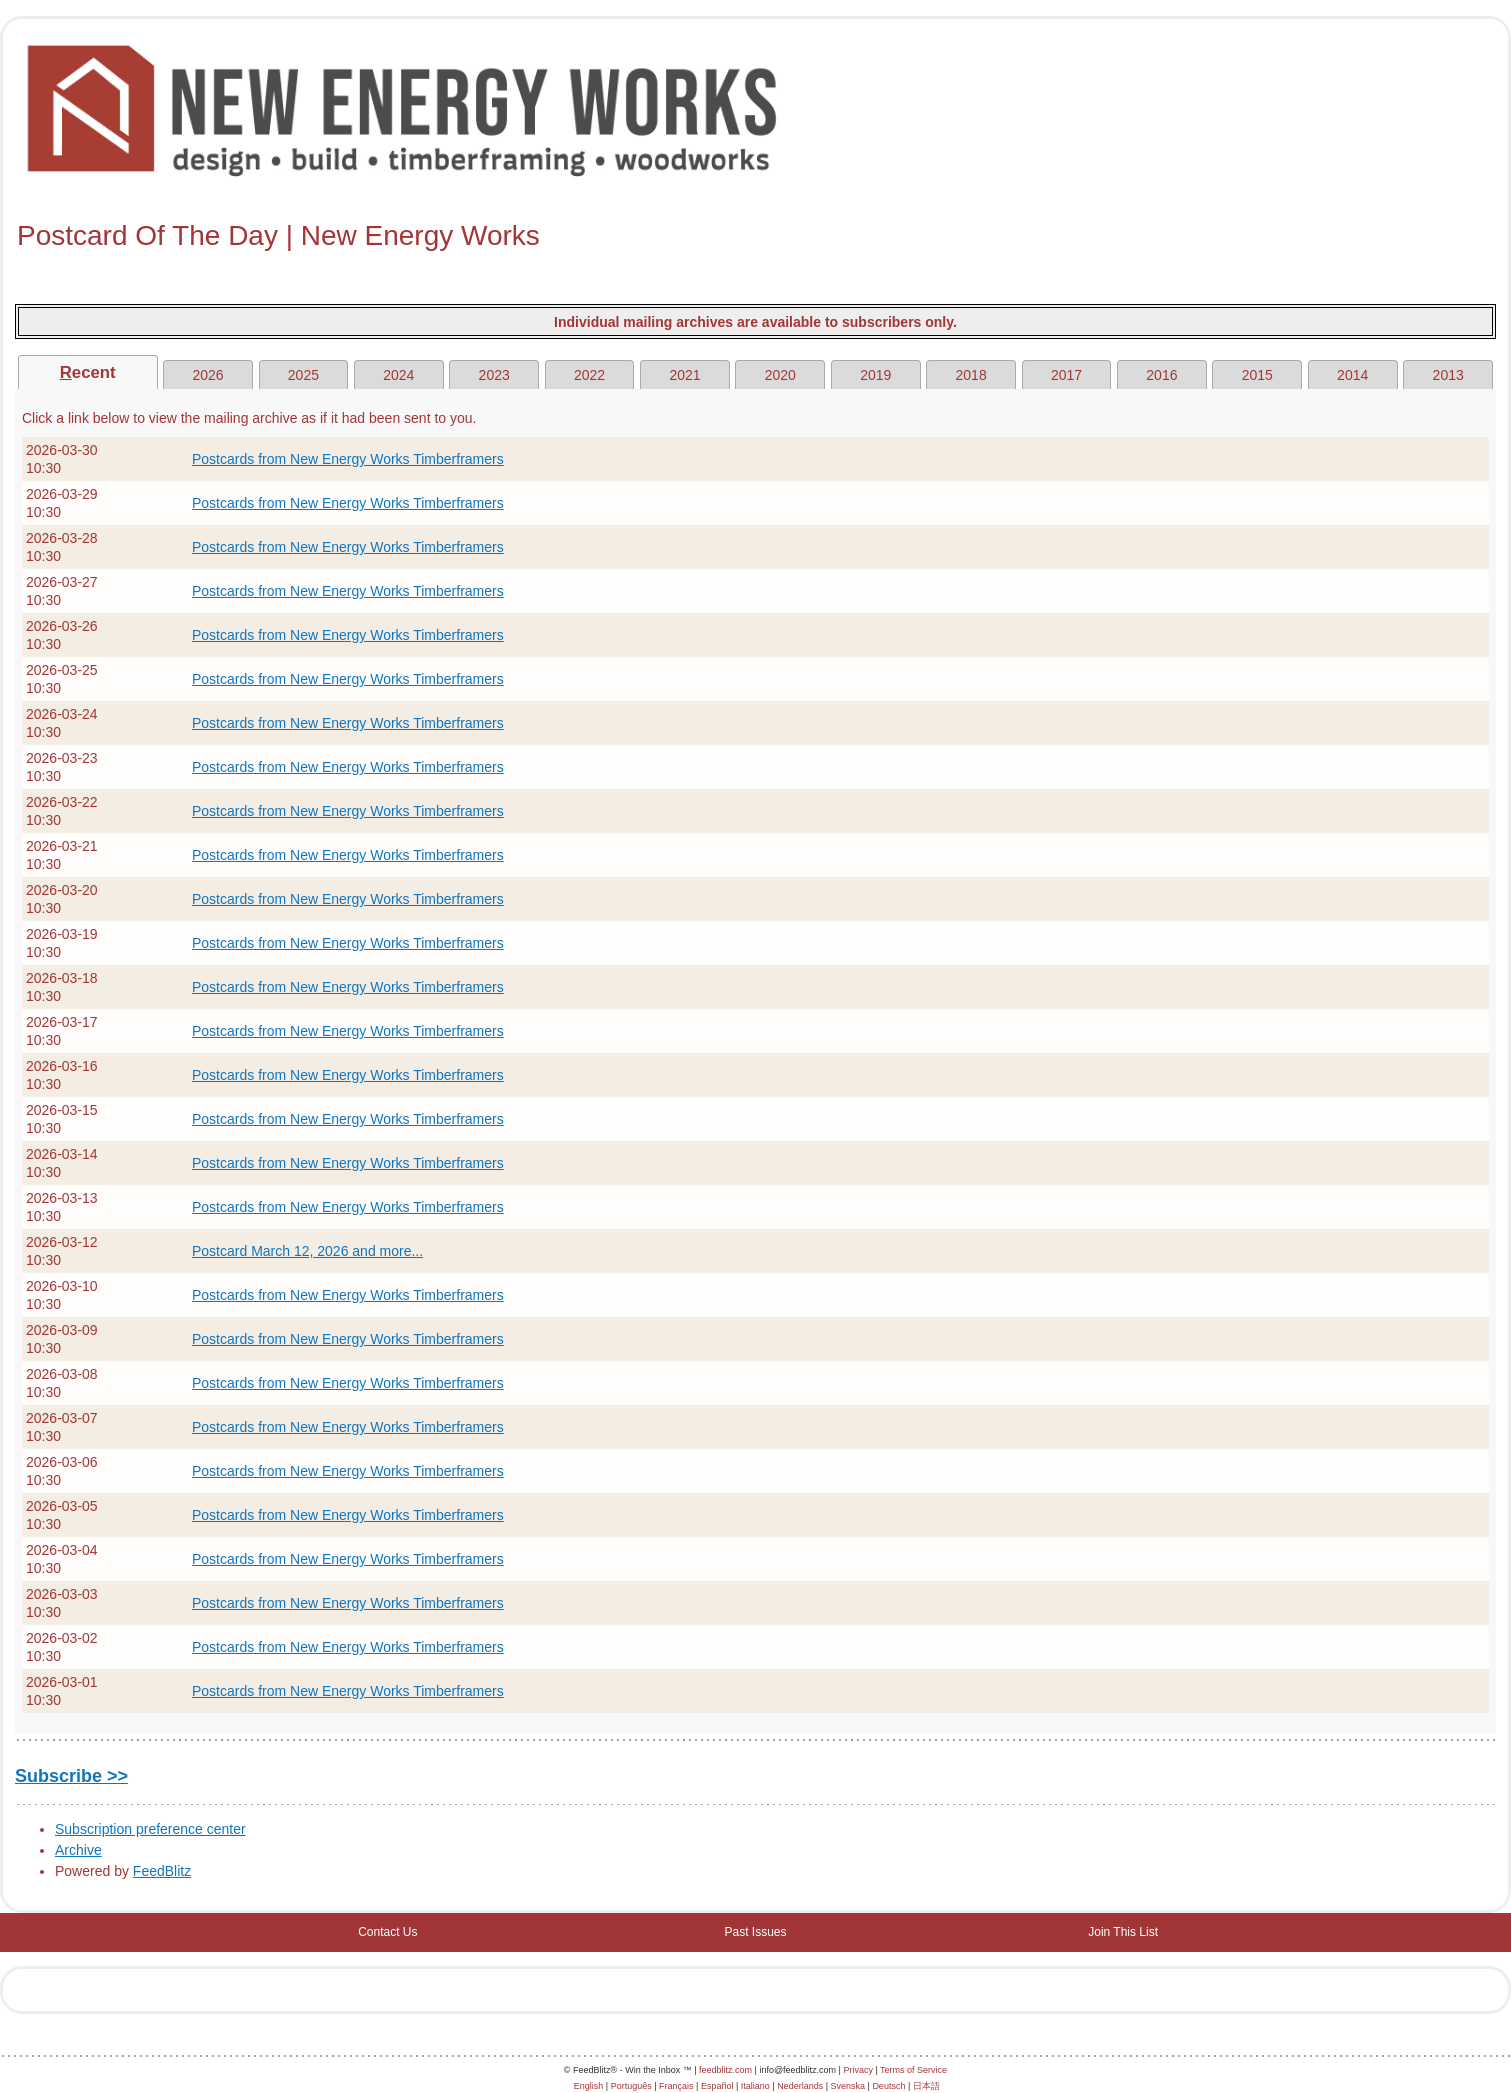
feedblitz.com (725, 2070)
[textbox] (755, 236)
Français (676, 2086)
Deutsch (888, 2086)
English (589, 2086)
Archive (78, 1850)
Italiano (755, 2086)
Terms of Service (913, 2070)
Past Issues (755, 1932)
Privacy (858, 2070)
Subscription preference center (150, 1829)
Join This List (1123, 1932)
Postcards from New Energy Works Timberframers (348, 459)
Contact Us (387, 1932)
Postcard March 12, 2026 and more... (307, 1251)
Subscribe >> (71, 1776)
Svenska (848, 2086)
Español (717, 2086)
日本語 (926, 2086)
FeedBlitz (162, 1871)
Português (631, 2086)
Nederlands (800, 2086)
